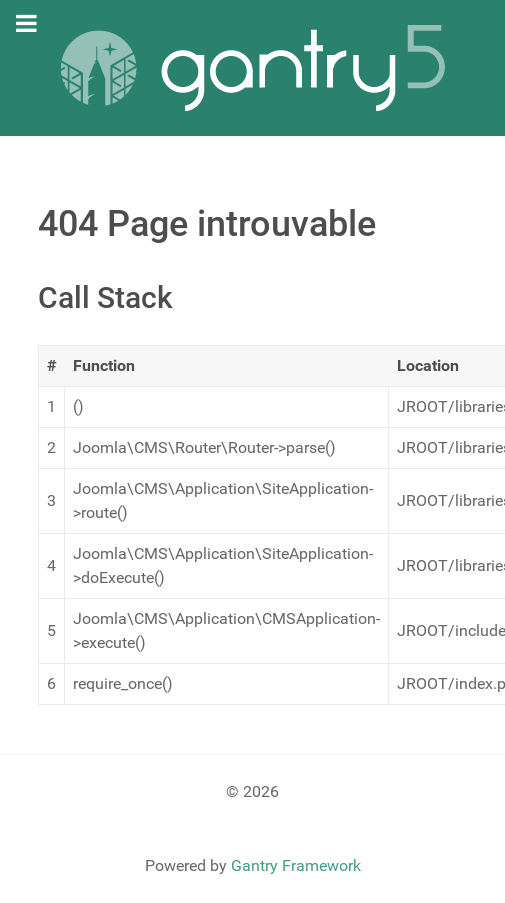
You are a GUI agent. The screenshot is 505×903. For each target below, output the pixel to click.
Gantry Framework (296, 865)
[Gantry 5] (253, 68)
